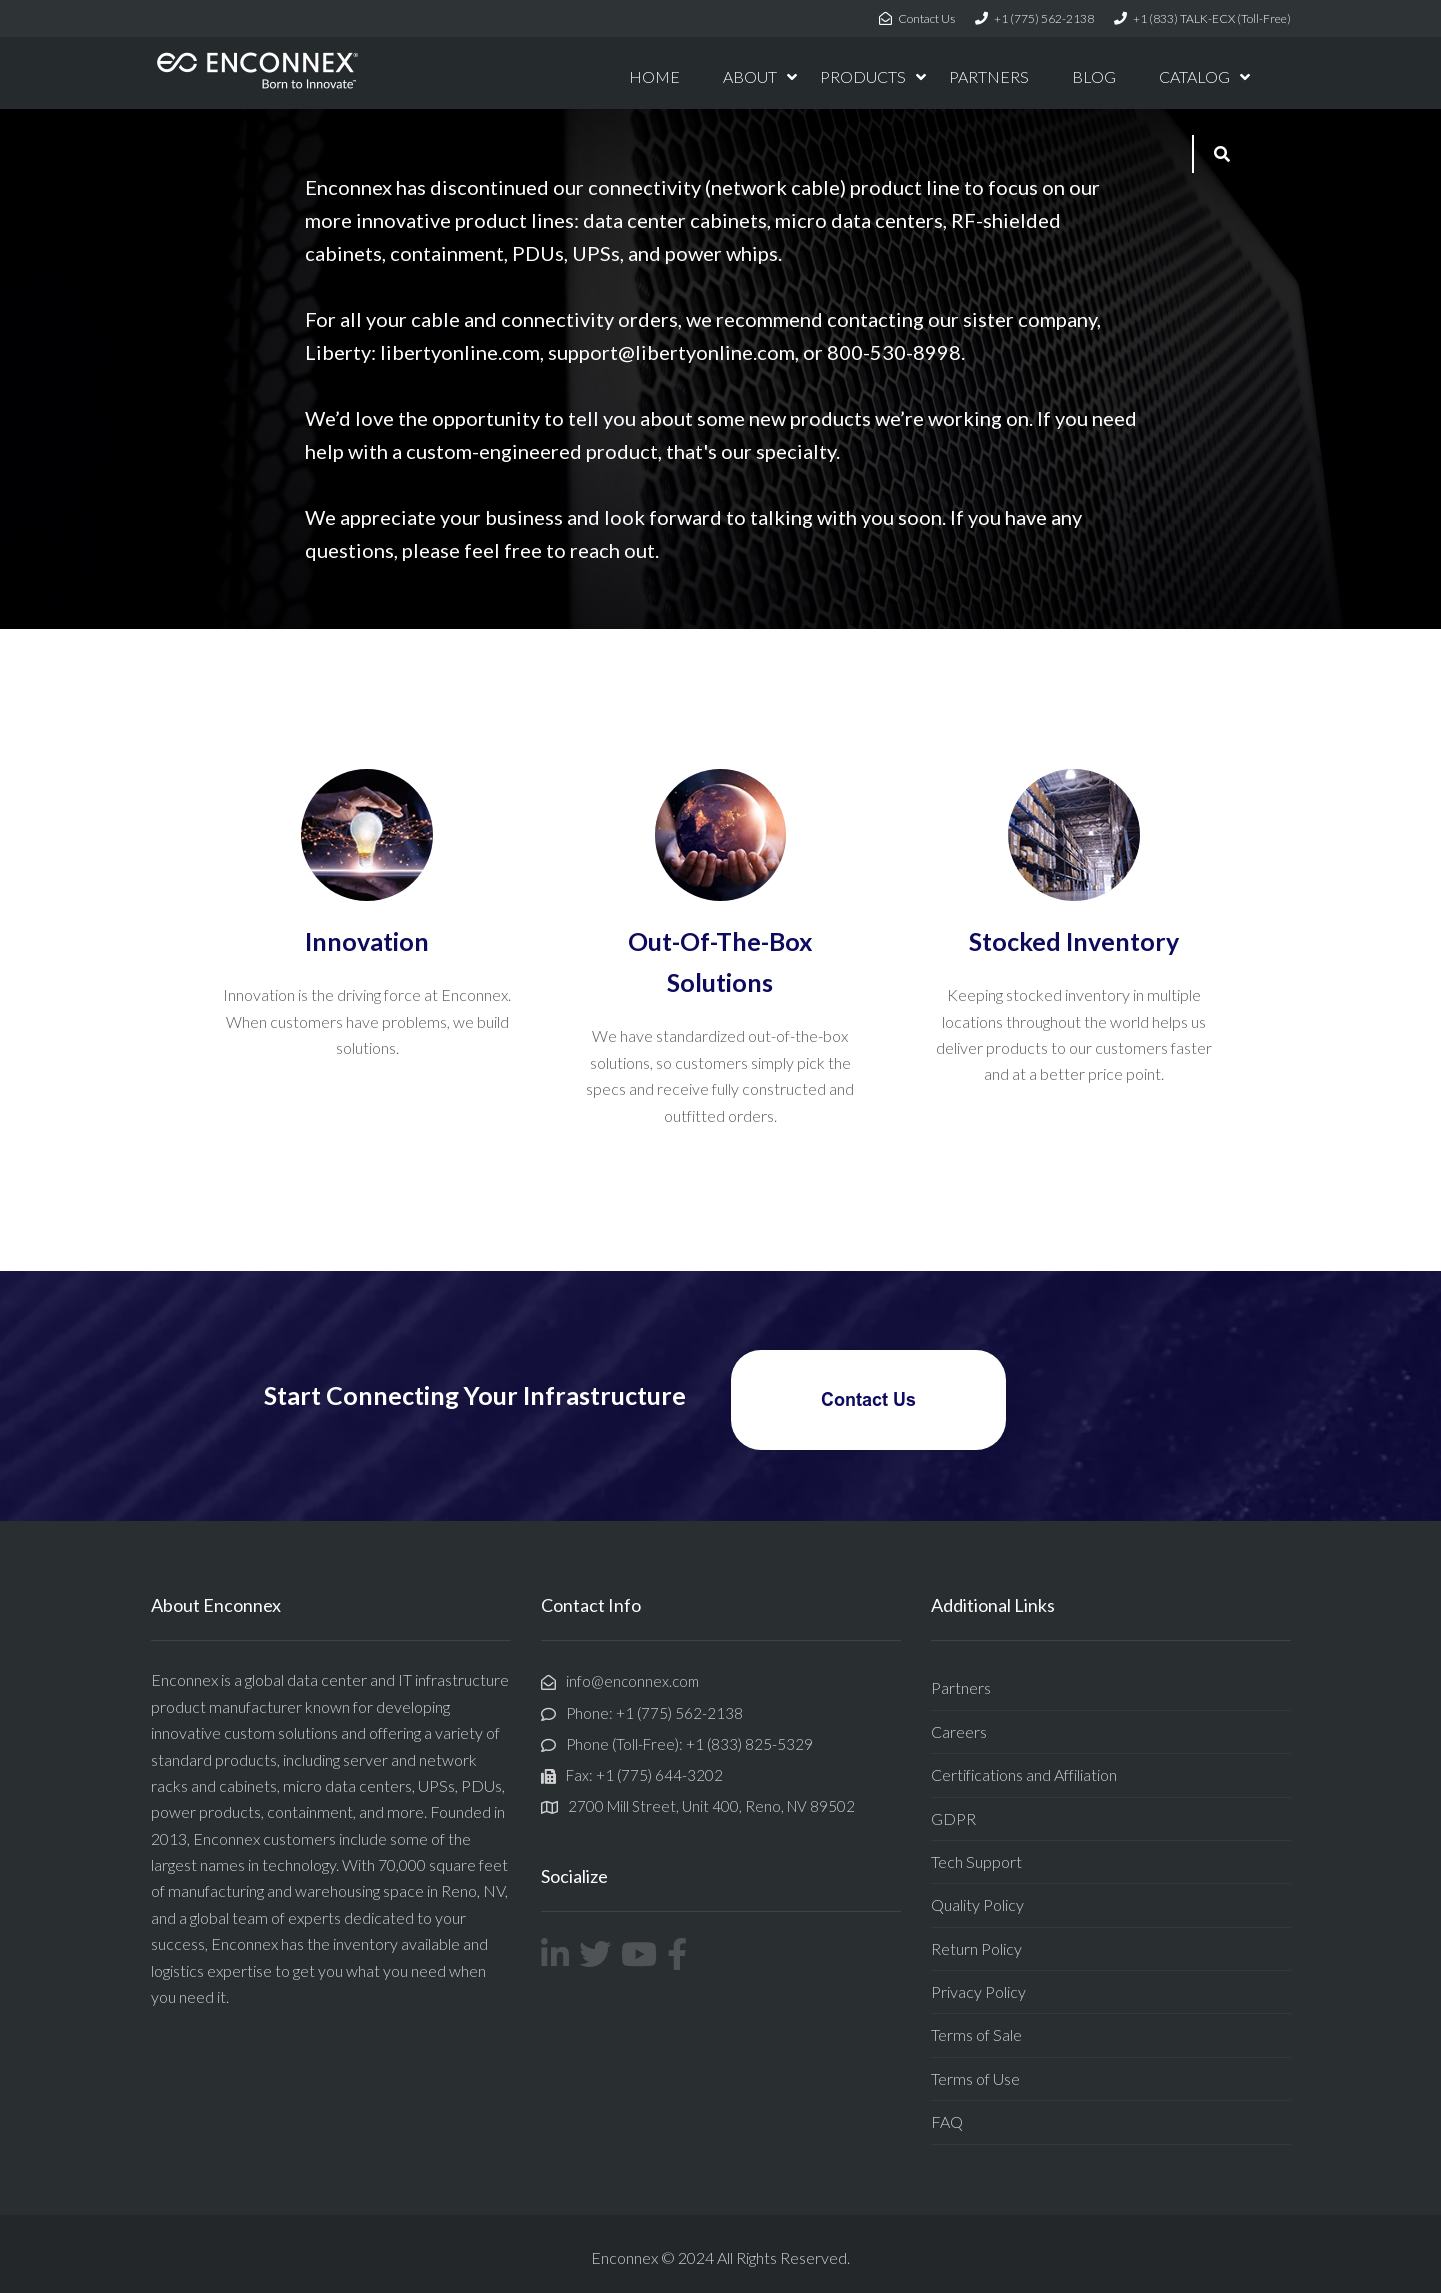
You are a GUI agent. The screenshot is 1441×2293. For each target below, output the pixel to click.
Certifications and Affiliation (1024, 1774)
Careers (959, 1731)
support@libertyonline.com (671, 352)
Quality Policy (977, 1904)
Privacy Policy (978, 1991)
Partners (961, 1687)
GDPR (953, 1818)
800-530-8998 (894, 352)
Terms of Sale (976, 2034)
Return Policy (976, 1948)
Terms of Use (975, 2078)
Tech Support (976, 1861)
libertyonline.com (460, 352)
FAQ (947, 2121)
